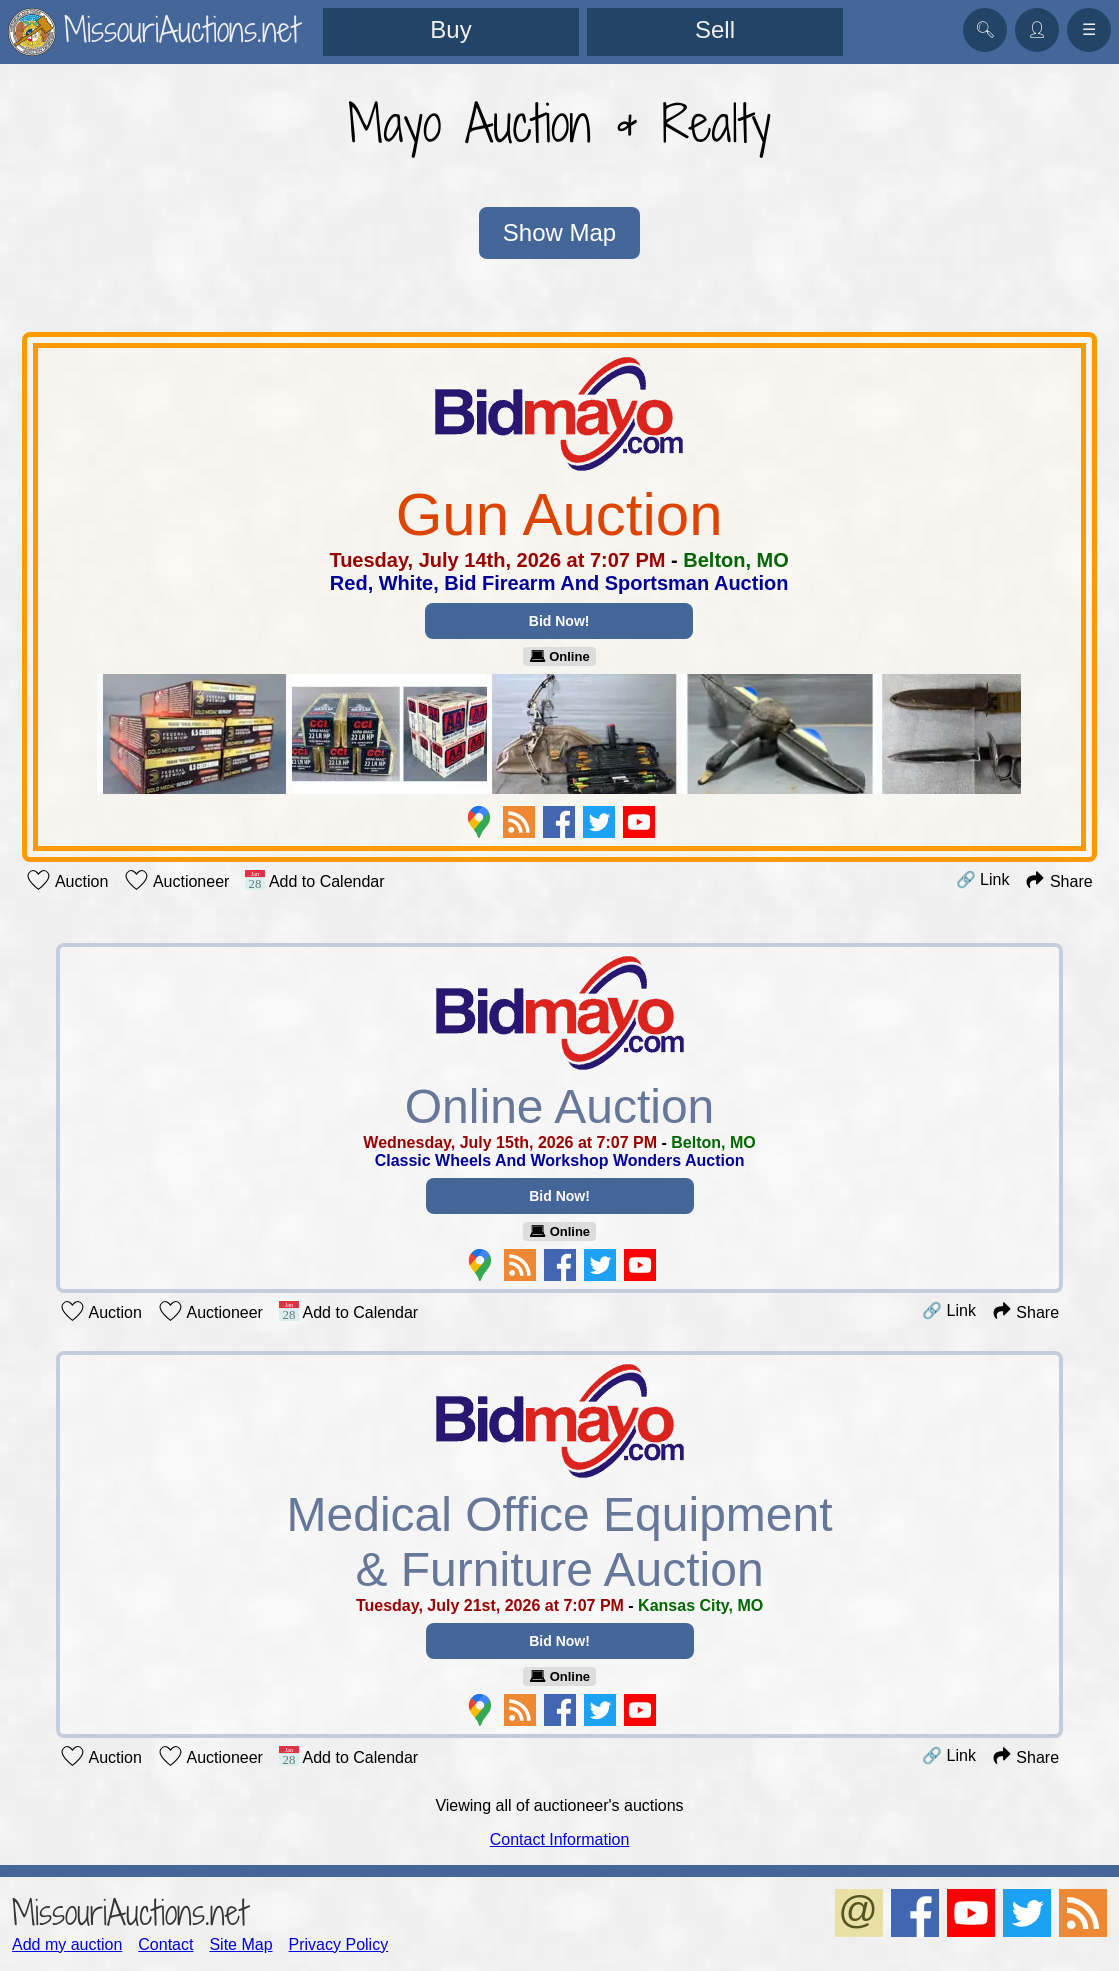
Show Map (559, 233)
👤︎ (1037, 29)
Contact (165, 1941)
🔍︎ (985, 29)
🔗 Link (983, 879)
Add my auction (67, 1941)
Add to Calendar (314, 880)
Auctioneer (176, 880)
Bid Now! (559, 621)
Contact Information (560, 1836)
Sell (715, 29)
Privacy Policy (339, 1941)
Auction (67, 880)
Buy (450, 29)
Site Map (240, 1941)
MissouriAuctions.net (129, 1909)
